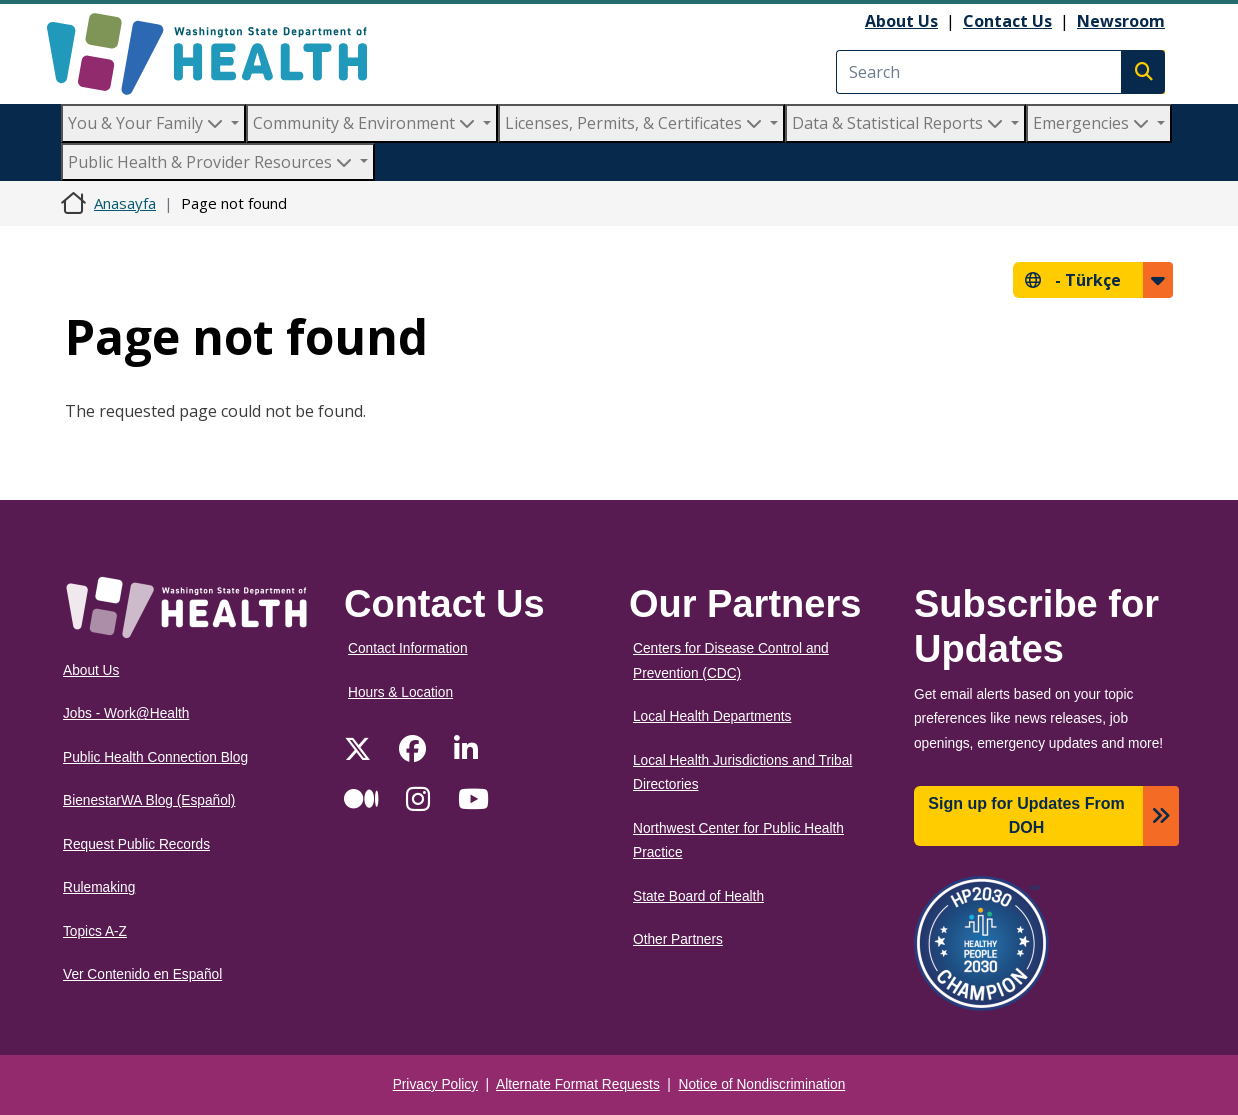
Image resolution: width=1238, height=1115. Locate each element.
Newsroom (1121, 21)
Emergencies (1093, 123)
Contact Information (408, 648)
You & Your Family (147, 123)
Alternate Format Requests (578, 1084)
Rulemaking (99, 887)
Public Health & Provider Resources (212, 162)
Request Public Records (136, 844)
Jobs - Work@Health (126, 713)
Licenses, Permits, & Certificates (635, 123)
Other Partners (678, 939)
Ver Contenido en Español (142, 974)
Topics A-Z (95, 931)
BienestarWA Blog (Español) (149, 800)
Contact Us (1007, 21)
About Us (901, 21)
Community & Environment (366, 123)
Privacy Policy (435, 1084)
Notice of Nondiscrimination (762, 1084)
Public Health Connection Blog (155, 757)
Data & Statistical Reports (899, 123)
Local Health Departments (712, 716)
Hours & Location (400, 692)
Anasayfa (125, 203)
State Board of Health (698, 896)
